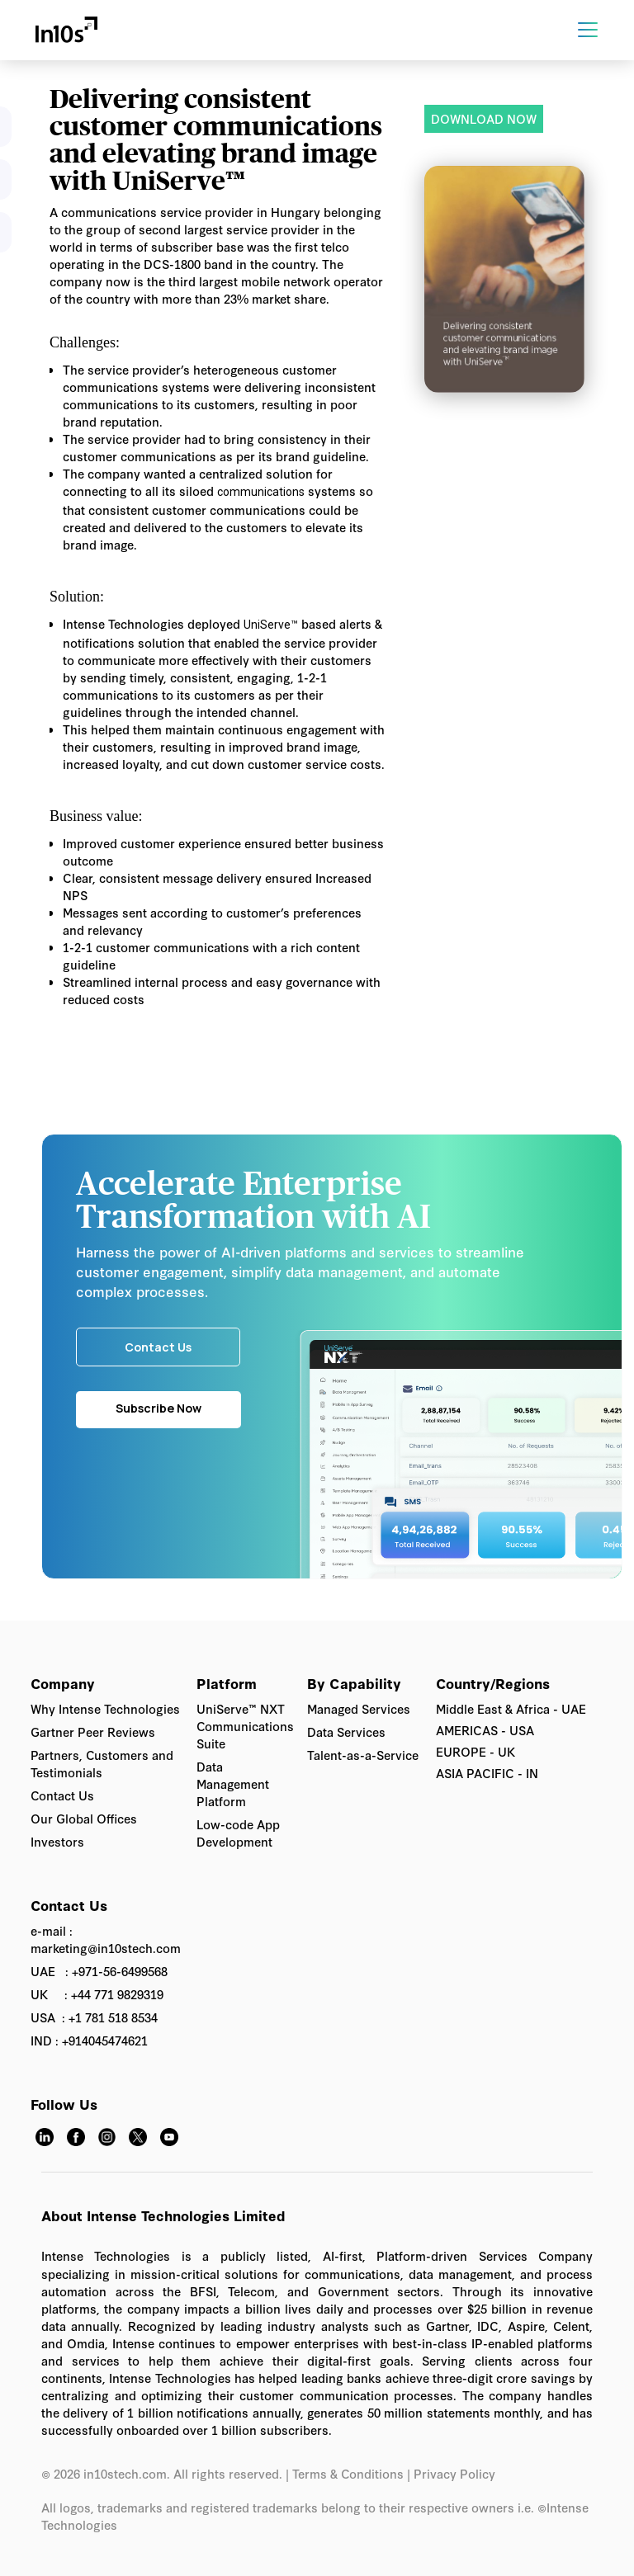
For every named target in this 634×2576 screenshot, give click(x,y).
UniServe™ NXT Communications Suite (245, 1726)
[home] (66, 30)
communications (261, 491)
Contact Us (62, 1795)
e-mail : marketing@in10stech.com (106, 1939)
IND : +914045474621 (89, 2040)
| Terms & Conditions (345, 2473)
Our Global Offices (84, 1818)
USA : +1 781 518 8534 (94, 2017)
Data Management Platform (232, 1783)
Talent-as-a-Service (363, 1754)
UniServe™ (271, 624)
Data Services (346, 1731)
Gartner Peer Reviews (93, 1731)
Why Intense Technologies (105, 1708)
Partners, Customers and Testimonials (102, 1763)
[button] (601, 30)
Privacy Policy (456, 2473)
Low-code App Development (238, 1832)
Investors (57, 1841)
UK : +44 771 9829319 (97, 1994)
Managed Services (358, 1708)
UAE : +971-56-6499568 (99, 1970)
